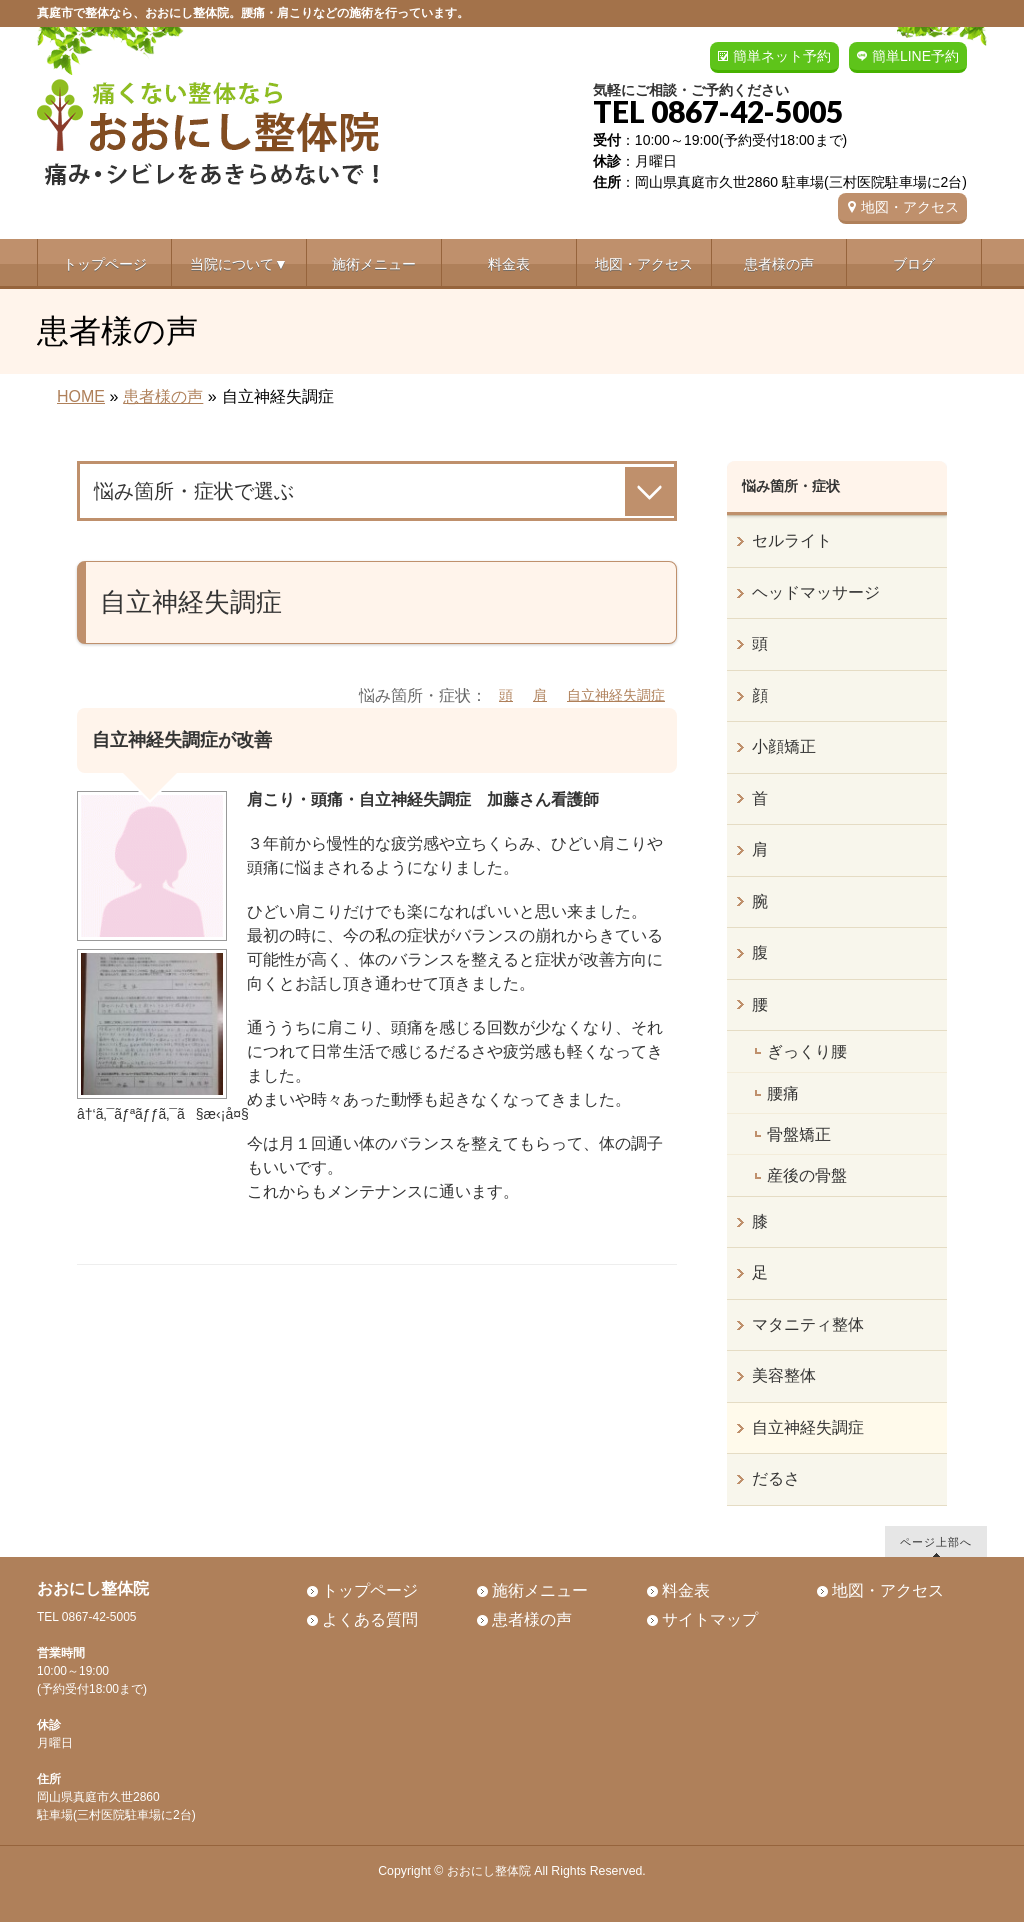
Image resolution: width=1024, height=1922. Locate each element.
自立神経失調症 (616, 695)
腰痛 (783, 1093)
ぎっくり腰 (807, 1051)
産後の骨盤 (807, 1175)
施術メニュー (540, 1590)
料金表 (686, 1590)
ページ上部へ (936, 1541)
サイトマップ (710, 1619)
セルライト (792, 540)
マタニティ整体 (808, 1324)
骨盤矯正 (799, 1134)
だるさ (776, 1478)
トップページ (370, 1590)
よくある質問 (370, 1619)
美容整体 (784, 1375)
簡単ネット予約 (782, 56)
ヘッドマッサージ (816, 592)
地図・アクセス (910, 207)
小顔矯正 (784, 746)
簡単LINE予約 (915, 56)
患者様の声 (532, 1619)
